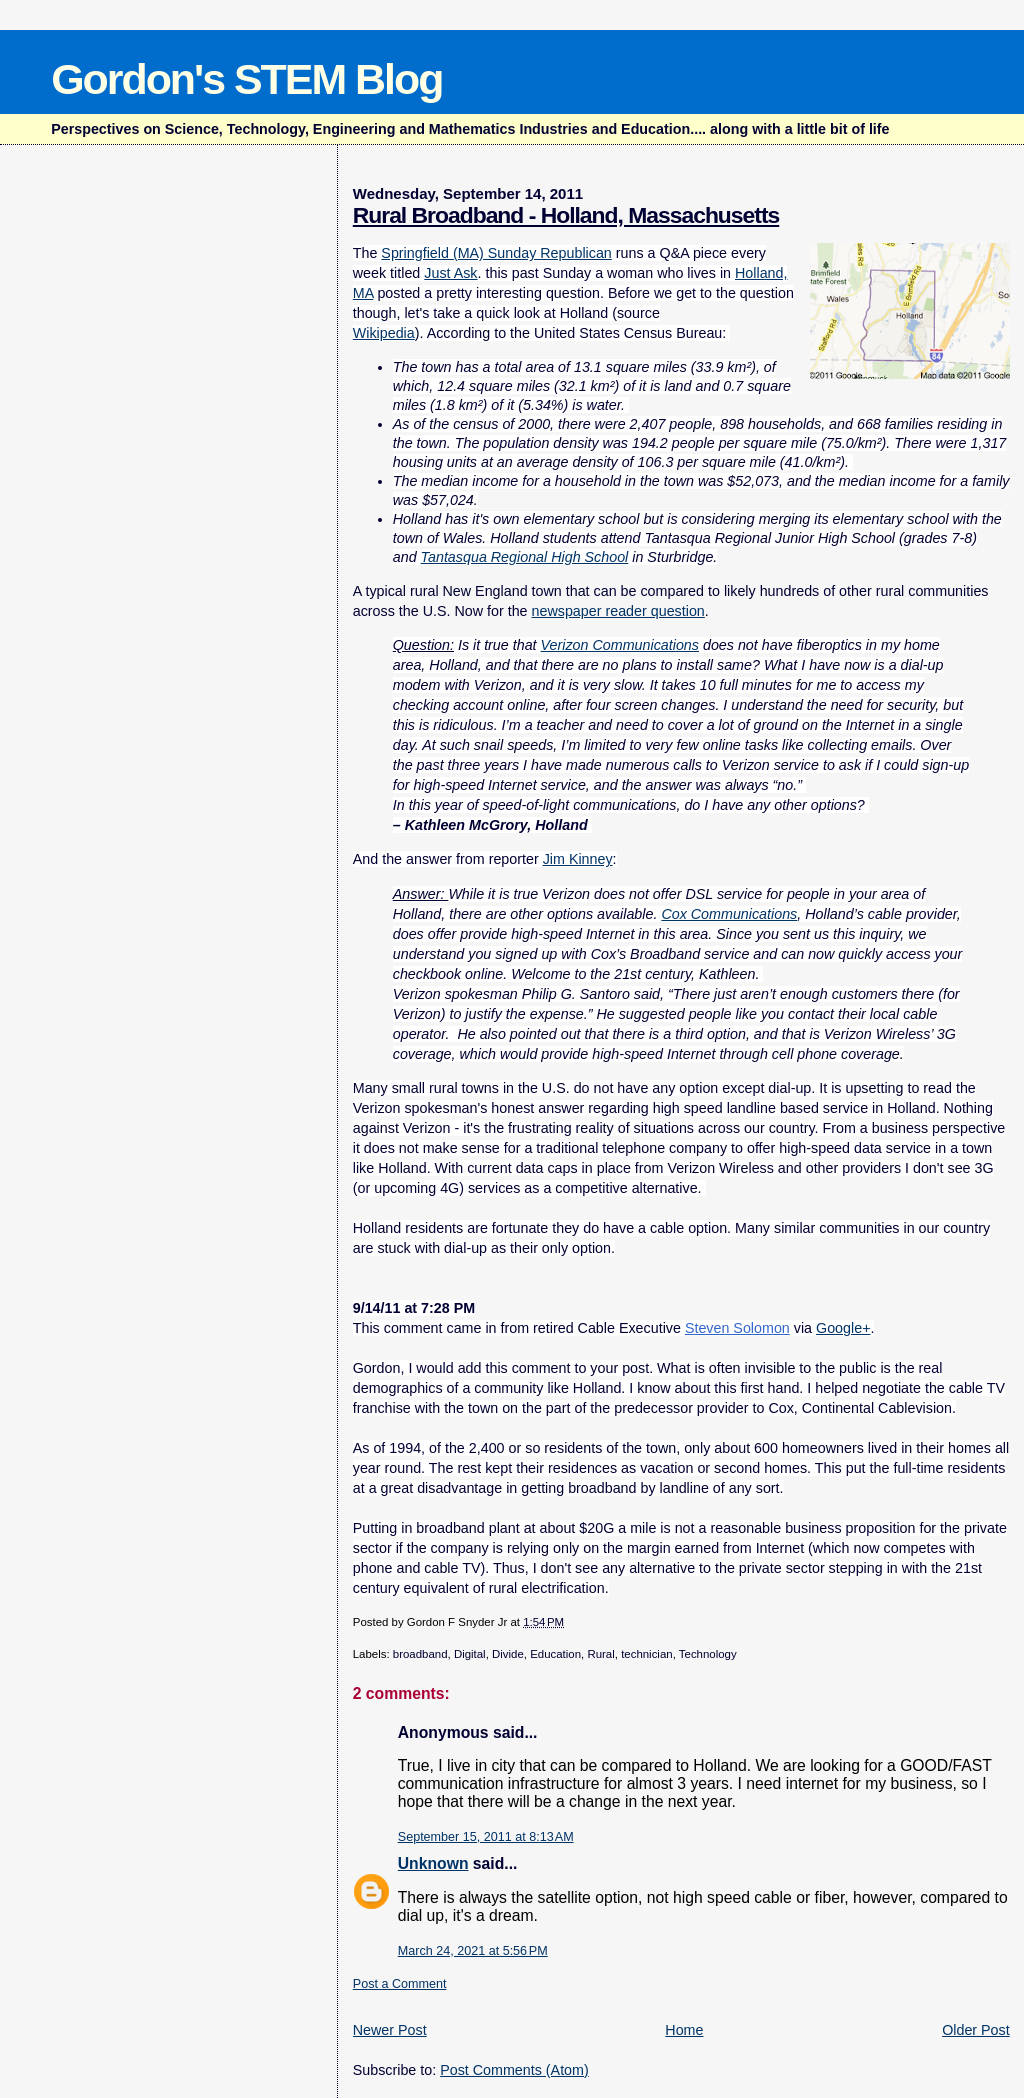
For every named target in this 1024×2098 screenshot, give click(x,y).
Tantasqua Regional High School (525, 557)
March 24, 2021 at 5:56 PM (473, 1951)
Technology (708, 1654)
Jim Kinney (578, 859)
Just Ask (450, 273)
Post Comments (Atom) (514, 2070)
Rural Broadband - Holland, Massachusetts (566, 215)
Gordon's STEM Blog (246, 79)
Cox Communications (729, 914)
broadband (420, 1654)
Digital (470, 1654)
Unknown (433, 1863)
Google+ (843, 1328)
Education (555, 1654)
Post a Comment (400, 1984)
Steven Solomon (737, 1328)
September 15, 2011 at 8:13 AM (486, 1837)
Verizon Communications (620, 645)
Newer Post (390, 2030)
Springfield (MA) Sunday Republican (496, 253)
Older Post (976, 2030)
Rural (600, 1654)
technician (647, 1654)
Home (684, 2030)
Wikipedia (384, 333)
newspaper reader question (618, 611)
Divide (508, 1654)
